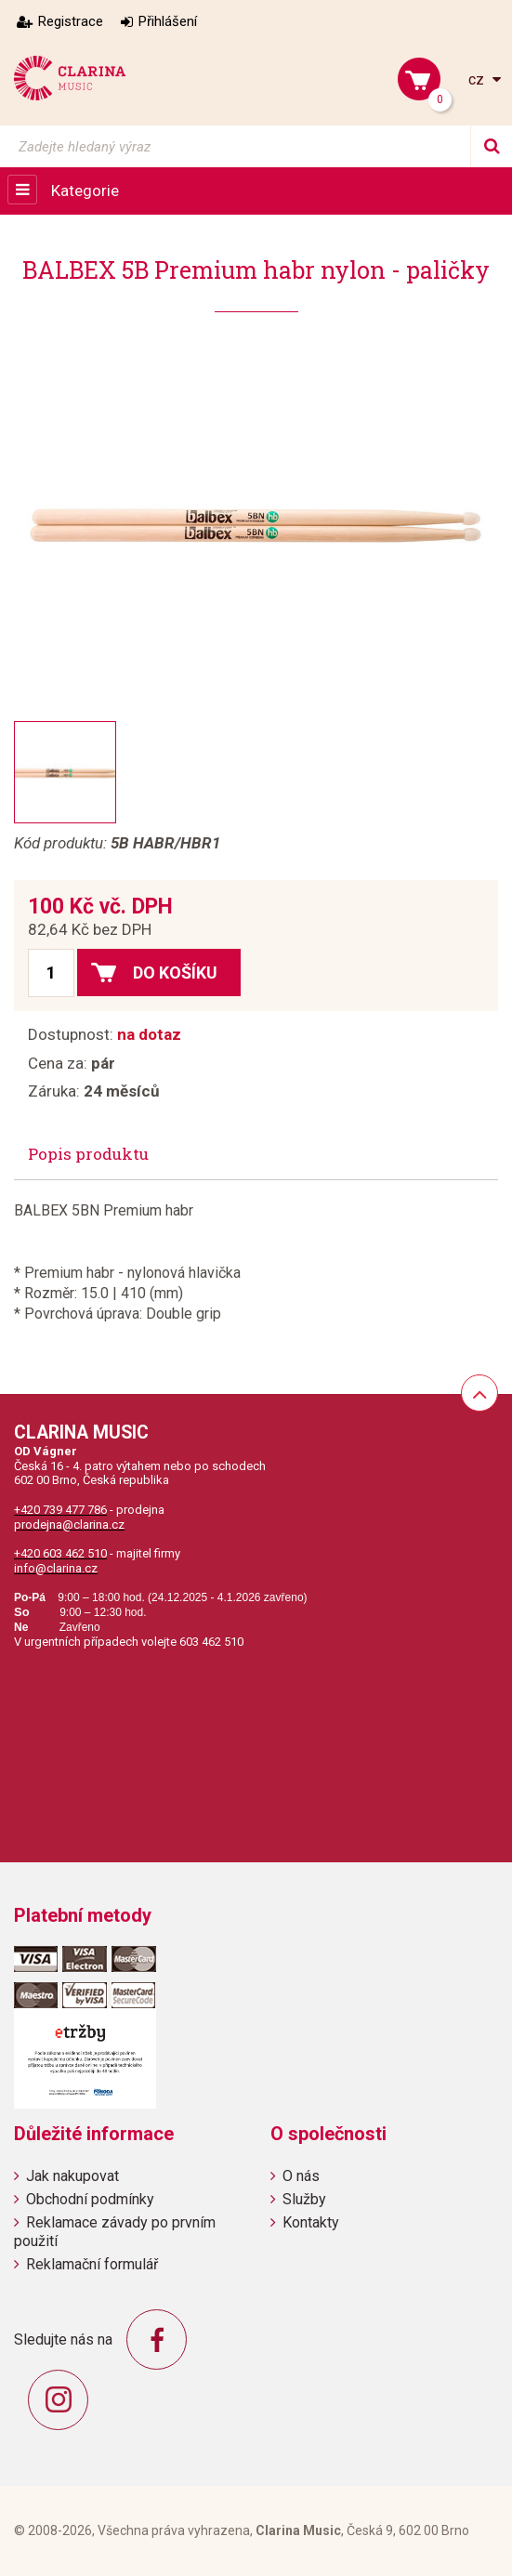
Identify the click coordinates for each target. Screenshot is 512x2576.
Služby (304, 2199)
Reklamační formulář (92, 2264)
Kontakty (310, 2222)
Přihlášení (167, 21)
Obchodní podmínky (90, 2199)
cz (478, 79)
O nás (301, 2176)
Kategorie (85, 190)
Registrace (70, 21)
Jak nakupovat (72, 2176)
